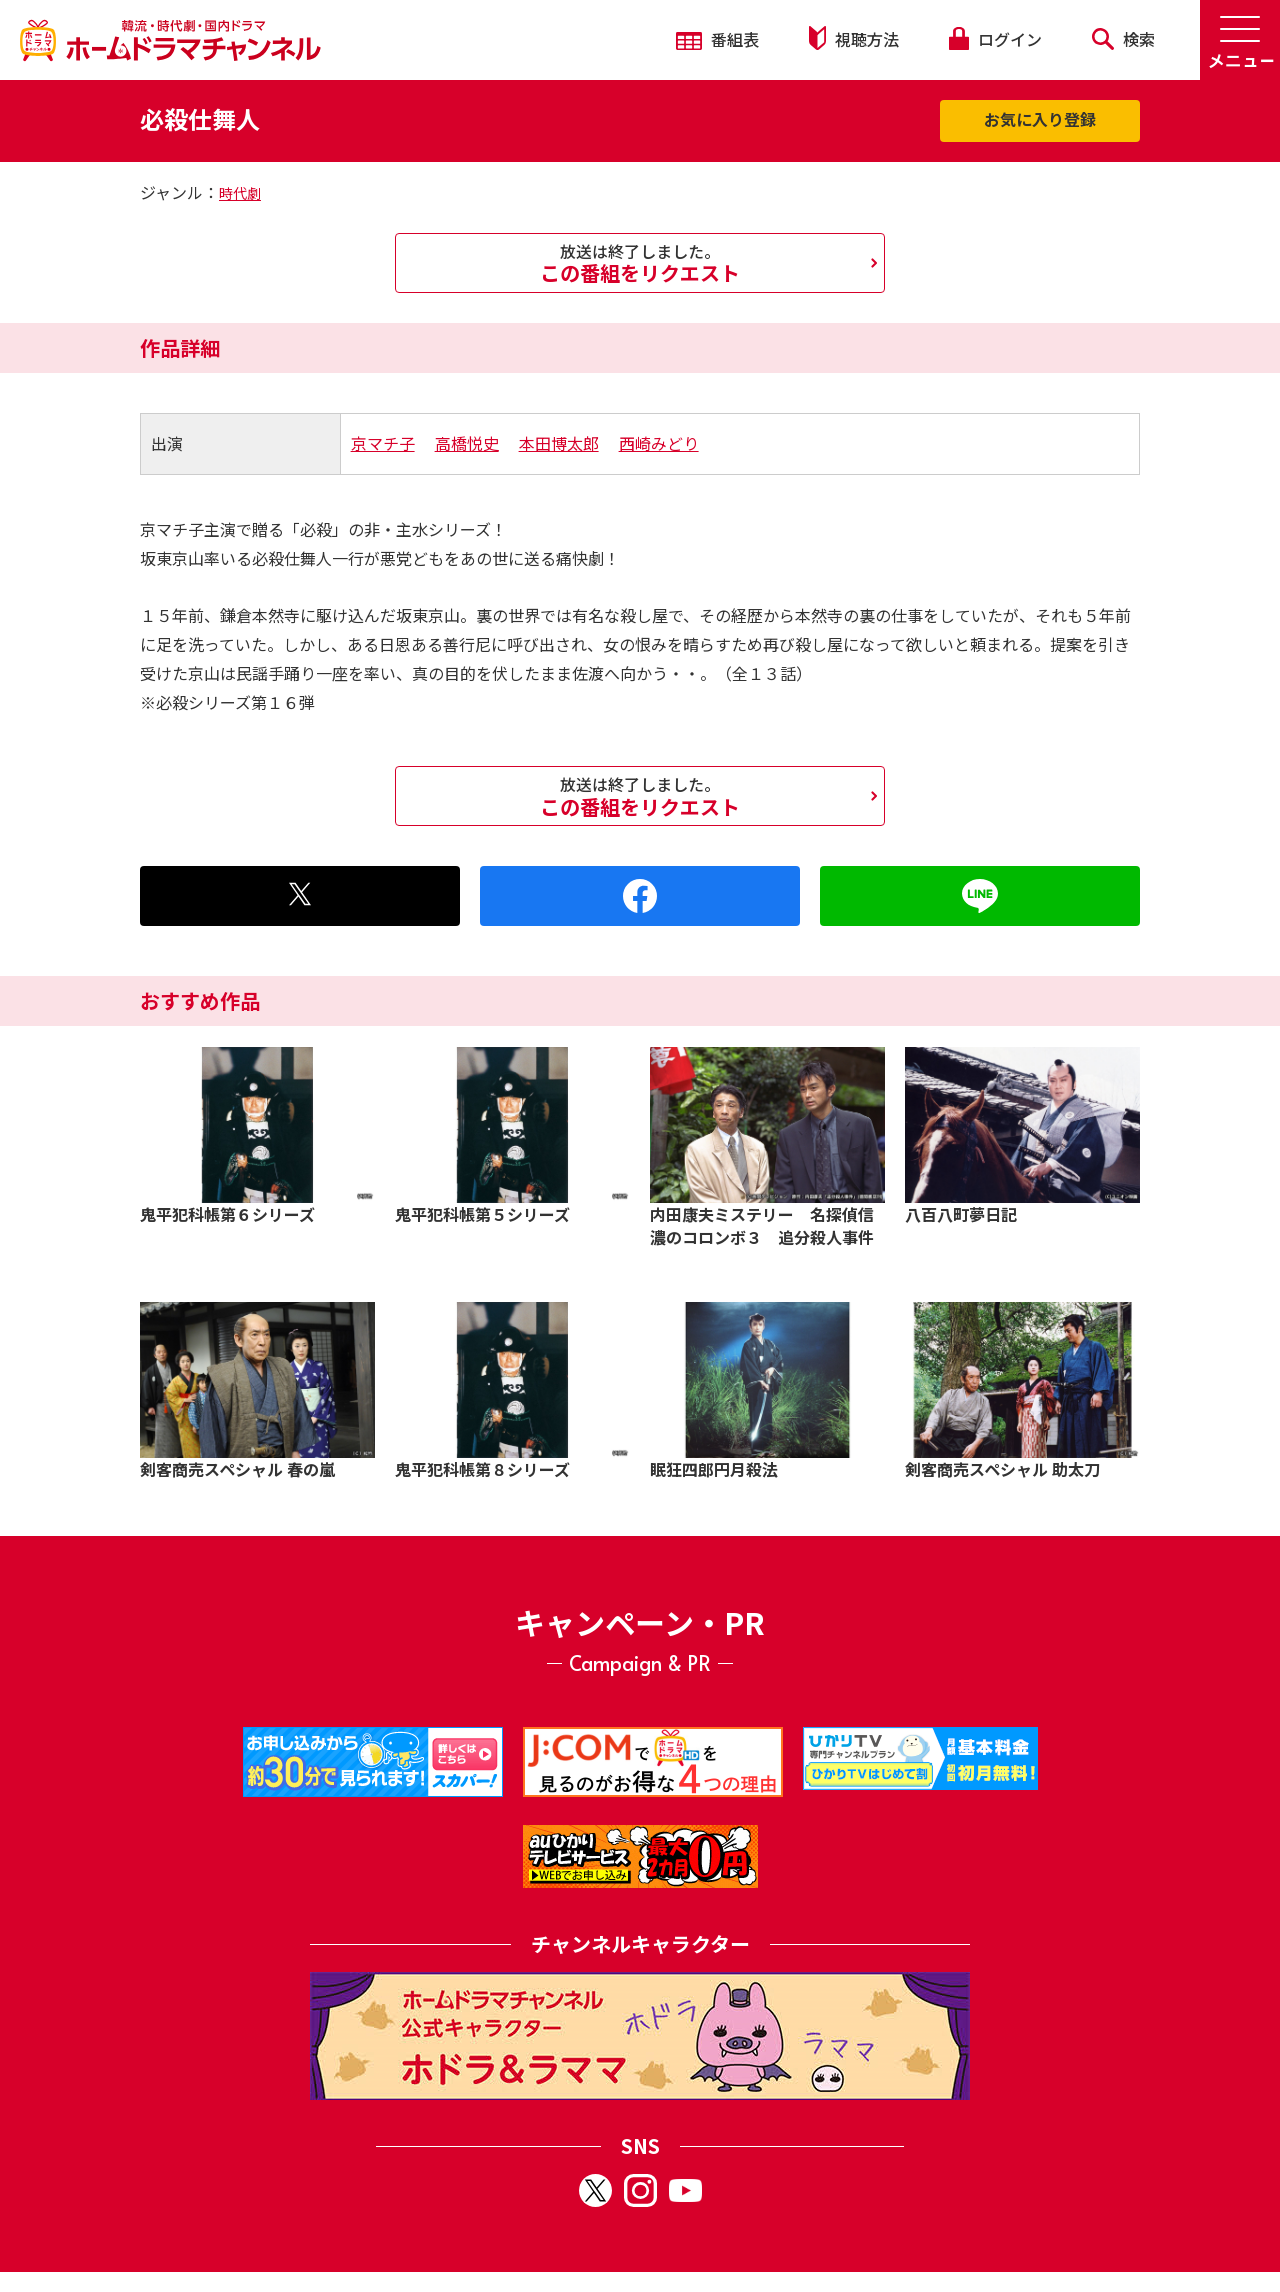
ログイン (995, 39)
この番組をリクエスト (640, 263)
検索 (1123, 39)
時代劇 (240, 193)
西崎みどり (659, 443)
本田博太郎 (559, 443)
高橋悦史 (467, 443)
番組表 (717, 39)
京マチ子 (383, 443)
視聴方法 (854, 38)
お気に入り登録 (1040, 119)
